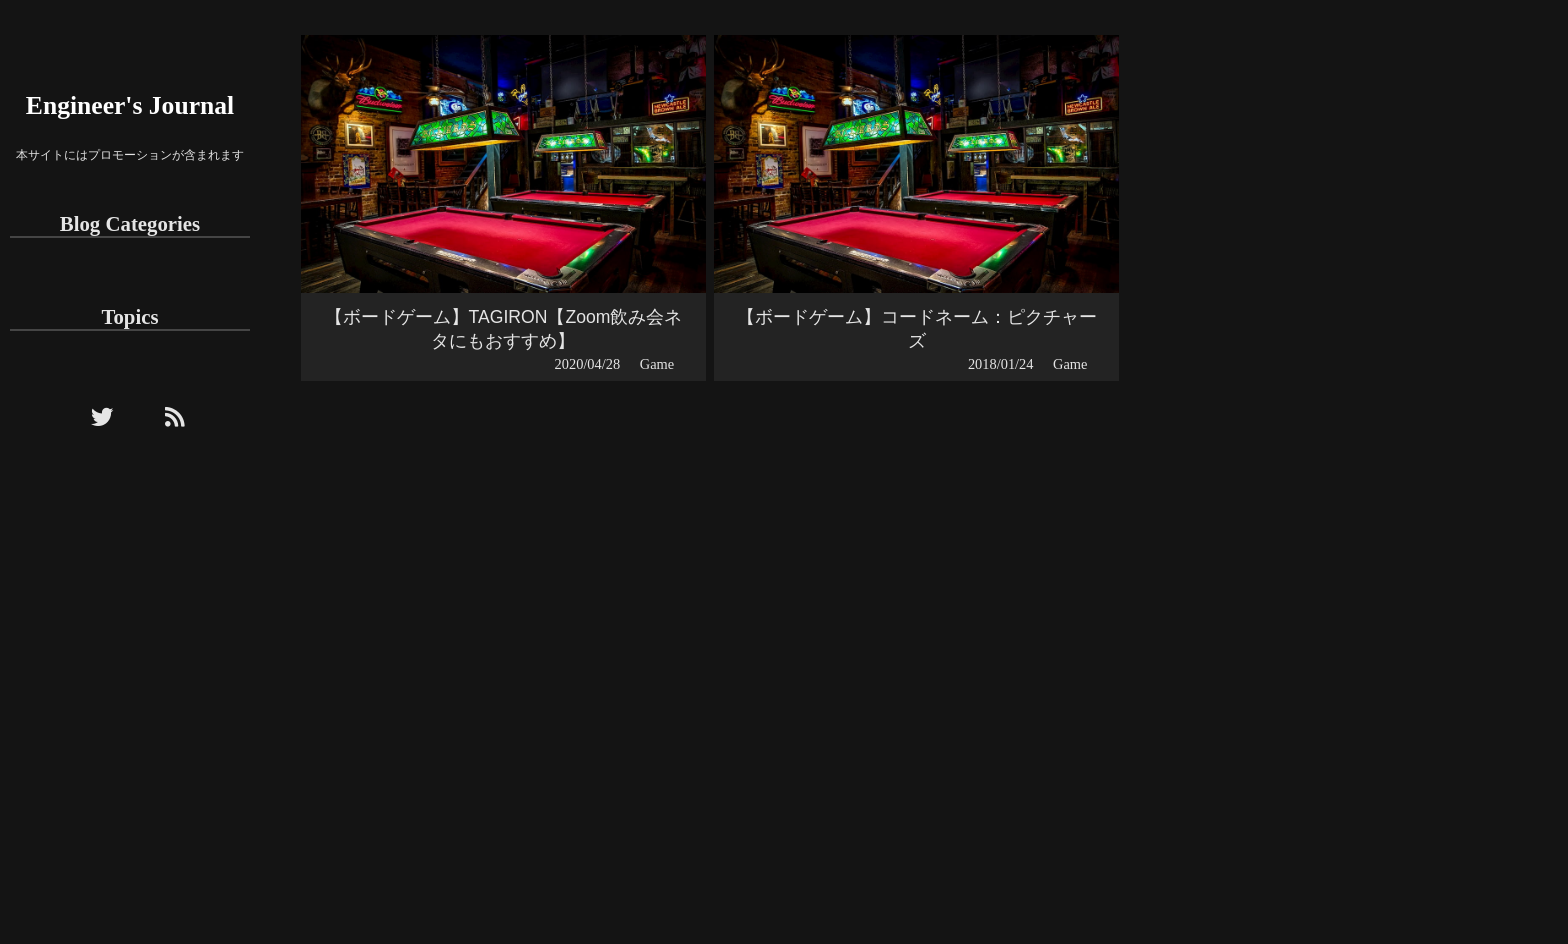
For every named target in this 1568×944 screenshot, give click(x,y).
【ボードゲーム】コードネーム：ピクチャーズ (917, 329)
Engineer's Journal (130, 105)
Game (657, 364)
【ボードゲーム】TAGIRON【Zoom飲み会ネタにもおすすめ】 (504, 329)
